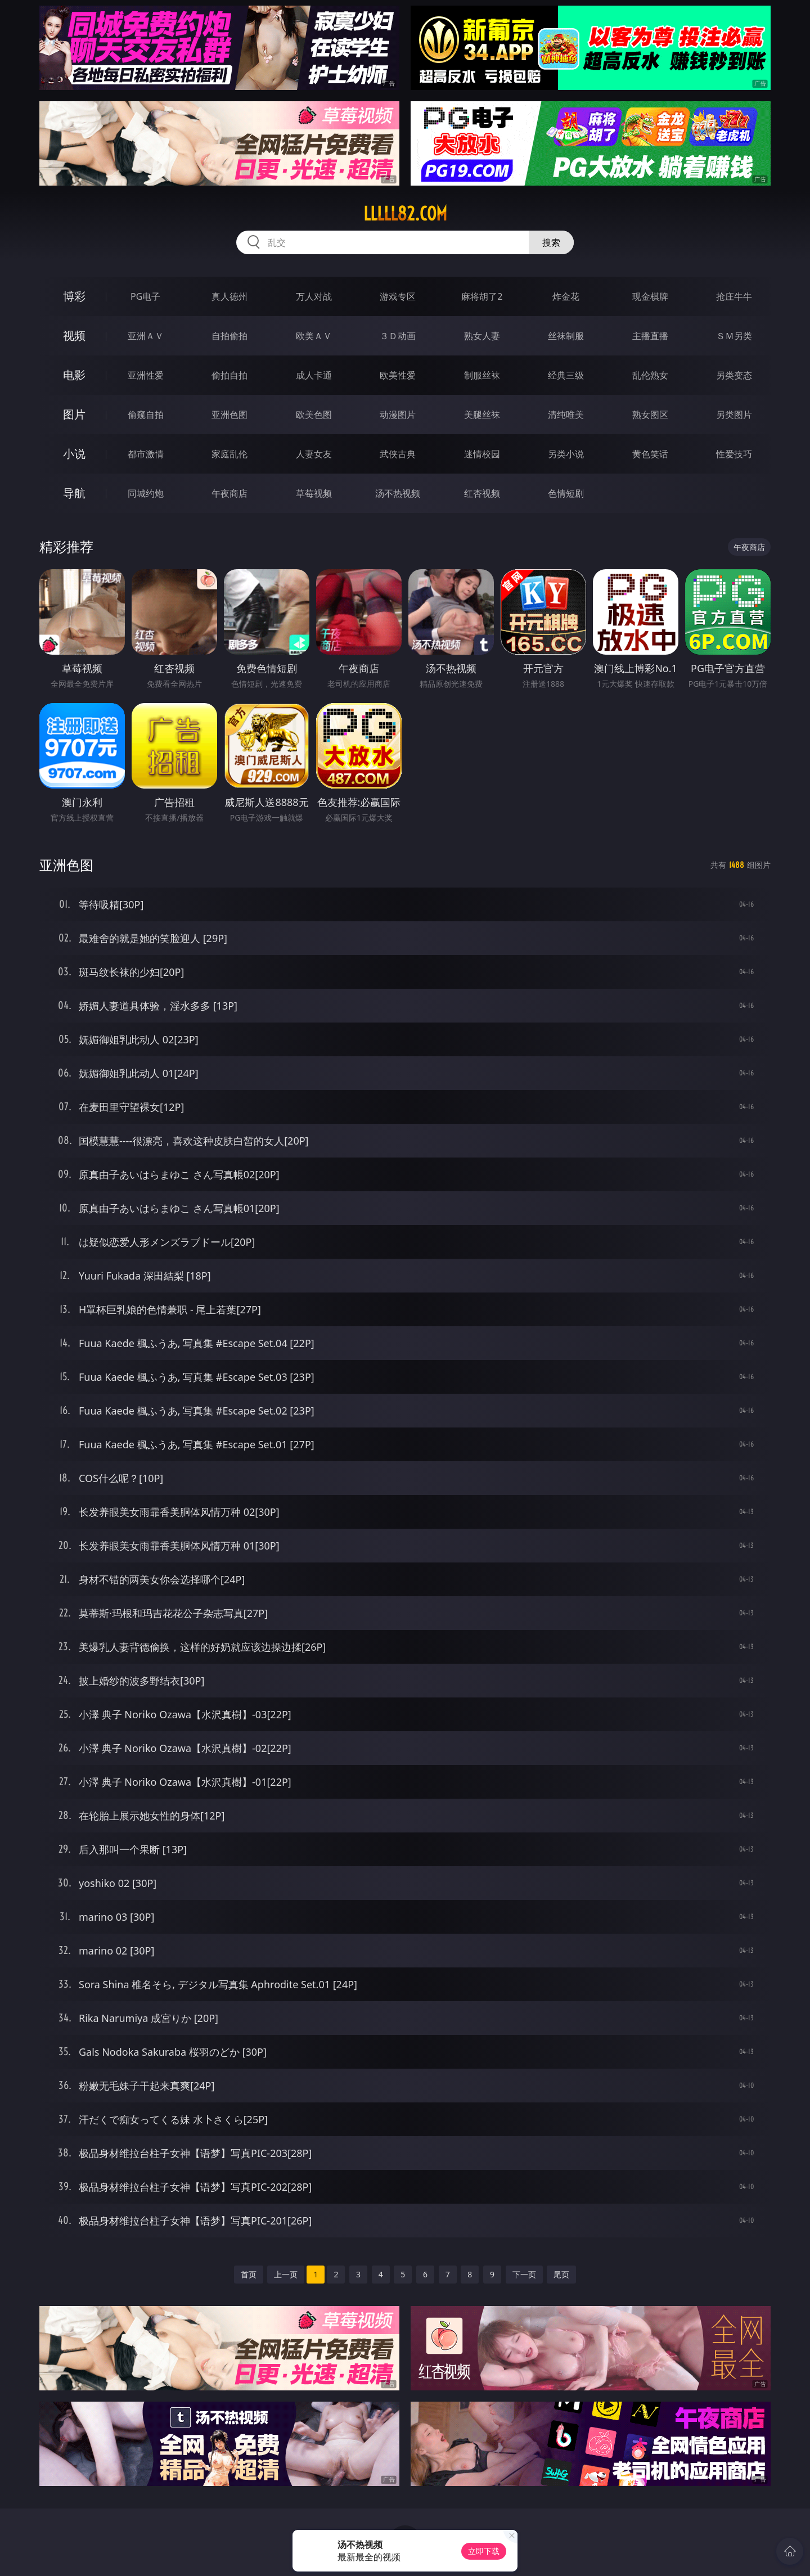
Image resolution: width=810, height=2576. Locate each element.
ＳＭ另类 (734, 336)
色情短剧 (566, 493)
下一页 (524, 2274)
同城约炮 (146, 493)
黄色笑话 (650, 454)
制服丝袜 (482, 375)
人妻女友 (314, 454)
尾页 (561, 2274)
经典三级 (566, 375)
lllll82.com (405, 213)
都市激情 (146, 454)
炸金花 (565, 296)
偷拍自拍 (230, 375)
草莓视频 (314, 493)
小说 (74, 453)
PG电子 (145, 296)
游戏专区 (398, 296)
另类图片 (734, 414)
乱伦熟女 (650, 375)
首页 (248, 2274)
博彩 (74, 296)
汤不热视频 (397, 493)
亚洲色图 (230, 414)
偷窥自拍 (146, 414)
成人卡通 (314, 375)
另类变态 (734, 375)
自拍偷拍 (230, 336)
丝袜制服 (566, 336)
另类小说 (566, 454)
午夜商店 (230, 493)
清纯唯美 (566, 414)
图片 (74, 414)
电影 (74, 374)
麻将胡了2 (481, 296)
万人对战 (314, 296)
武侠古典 (398, 454)
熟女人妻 (482, 336)
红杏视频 (482, 493)
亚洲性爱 (146, 375)
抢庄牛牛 (734, 296)
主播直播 (650, 336)
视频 (74, 335)
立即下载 (484, 2551)
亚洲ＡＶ (146, 336)
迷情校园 (482, 454)
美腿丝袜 (482, 414)
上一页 (286, 2274)
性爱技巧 (734, 454)
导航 (74, 493)
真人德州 (230, 296)
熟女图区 (650, 414)
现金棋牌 (650, 296)
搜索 (551, 242)
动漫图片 (398, 414)
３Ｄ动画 (398, 336)
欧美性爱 (398, 375)
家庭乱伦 (230, 454)
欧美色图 (314, 414)
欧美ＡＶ (314, 336)
